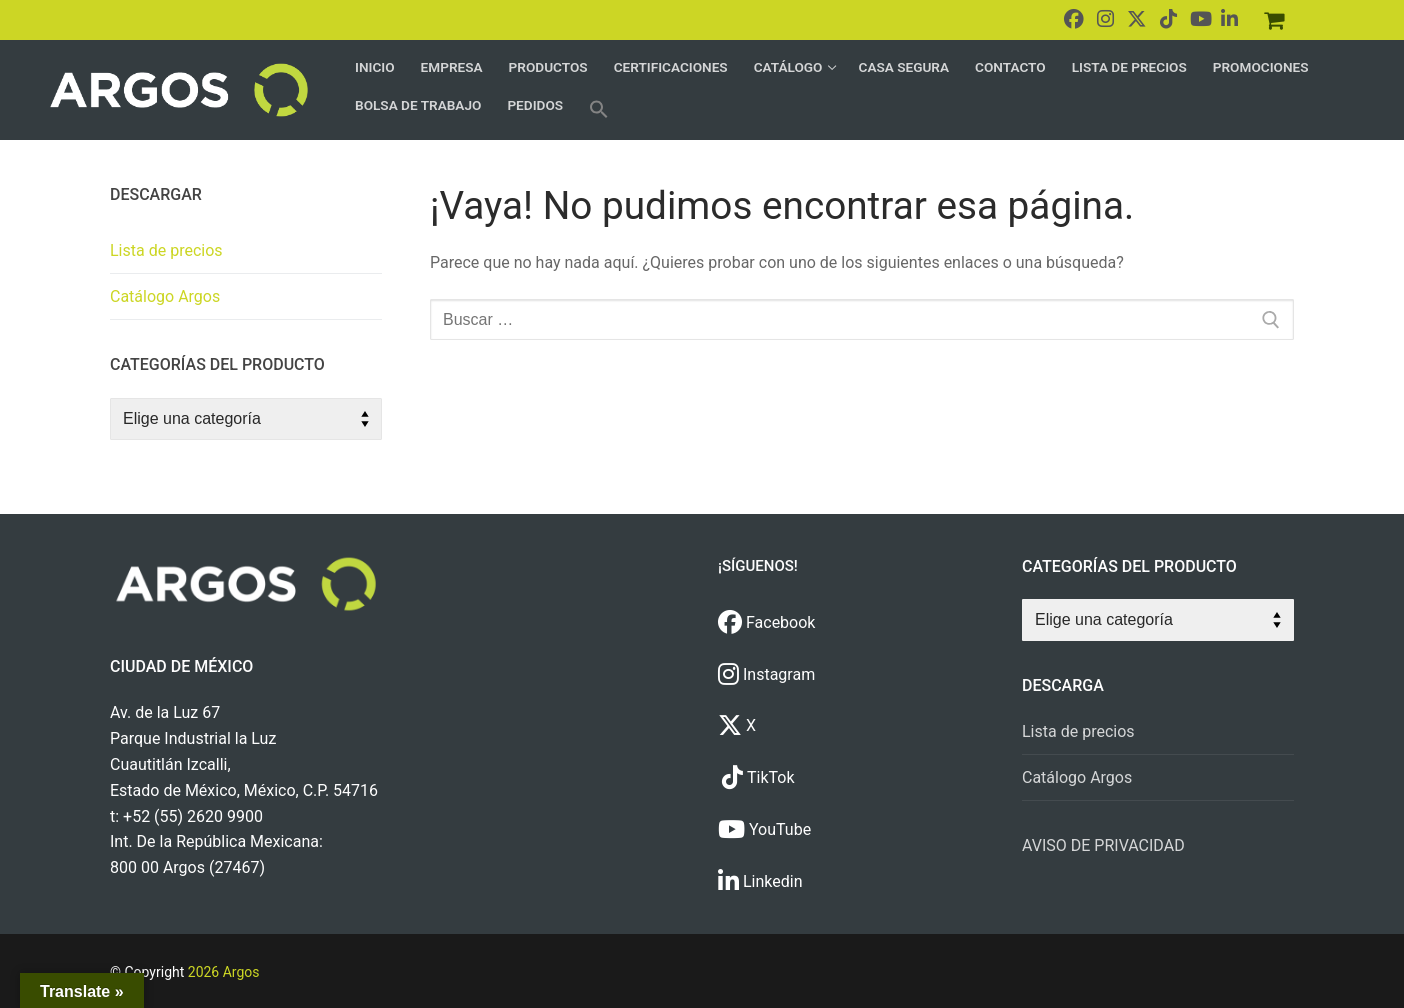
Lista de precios (166, 250)
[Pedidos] (1274, 20)
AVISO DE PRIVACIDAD (1103, 845)
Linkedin (760, 881)
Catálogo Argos (165, 296)
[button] (599, 109)
